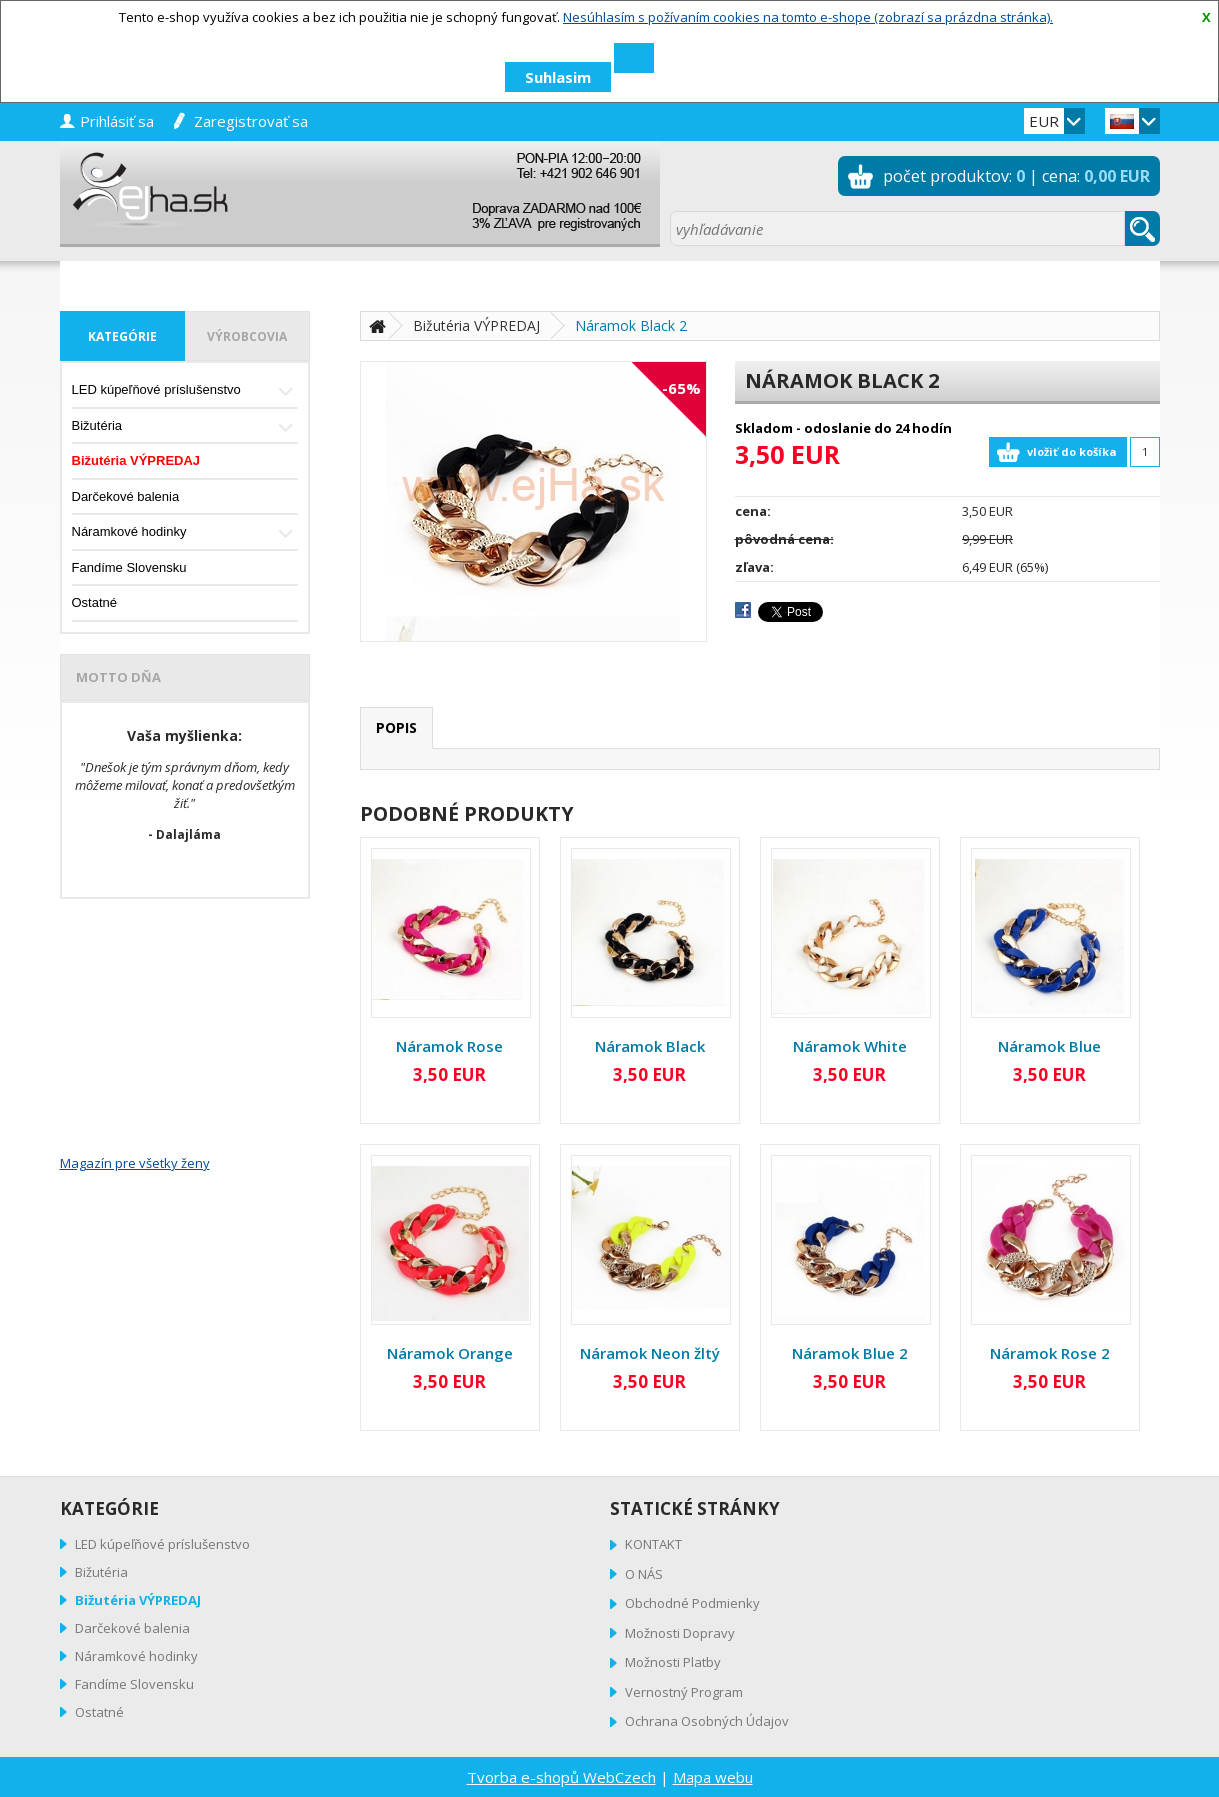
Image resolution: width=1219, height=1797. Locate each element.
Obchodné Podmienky (692, 1603)
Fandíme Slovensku (129, 567)
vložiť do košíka (1072, 451)
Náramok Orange (450, 1353)
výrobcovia (247, 336)
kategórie (122, 336)
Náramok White (850, 1046)
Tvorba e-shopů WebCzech (561, 1777)
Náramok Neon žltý (650, 1353)
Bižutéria (185, 427)
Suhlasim (558, 77)
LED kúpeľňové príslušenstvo (185, 391)
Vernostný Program (684, 1692)
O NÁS (644, 1574)
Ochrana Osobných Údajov (707, 1721)
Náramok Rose (449, 1046)
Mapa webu (713, 1777)
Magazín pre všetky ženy (135, 1163)
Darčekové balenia (126, 496)
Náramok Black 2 (631, 325)
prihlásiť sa (117, 121)
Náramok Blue (1049, 1046)
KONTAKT (653, 1544)
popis (396, 727)
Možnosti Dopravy (680, 1633)
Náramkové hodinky (185, 533)
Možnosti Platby (673, 1662)
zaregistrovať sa (251, 121)
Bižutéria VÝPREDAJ (136, 460)
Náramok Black (650, 1046)
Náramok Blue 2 (850, 1353)
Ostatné (95, 602)
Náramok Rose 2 (1050, 1353)
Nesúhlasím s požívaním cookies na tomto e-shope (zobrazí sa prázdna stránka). (808, 17)
